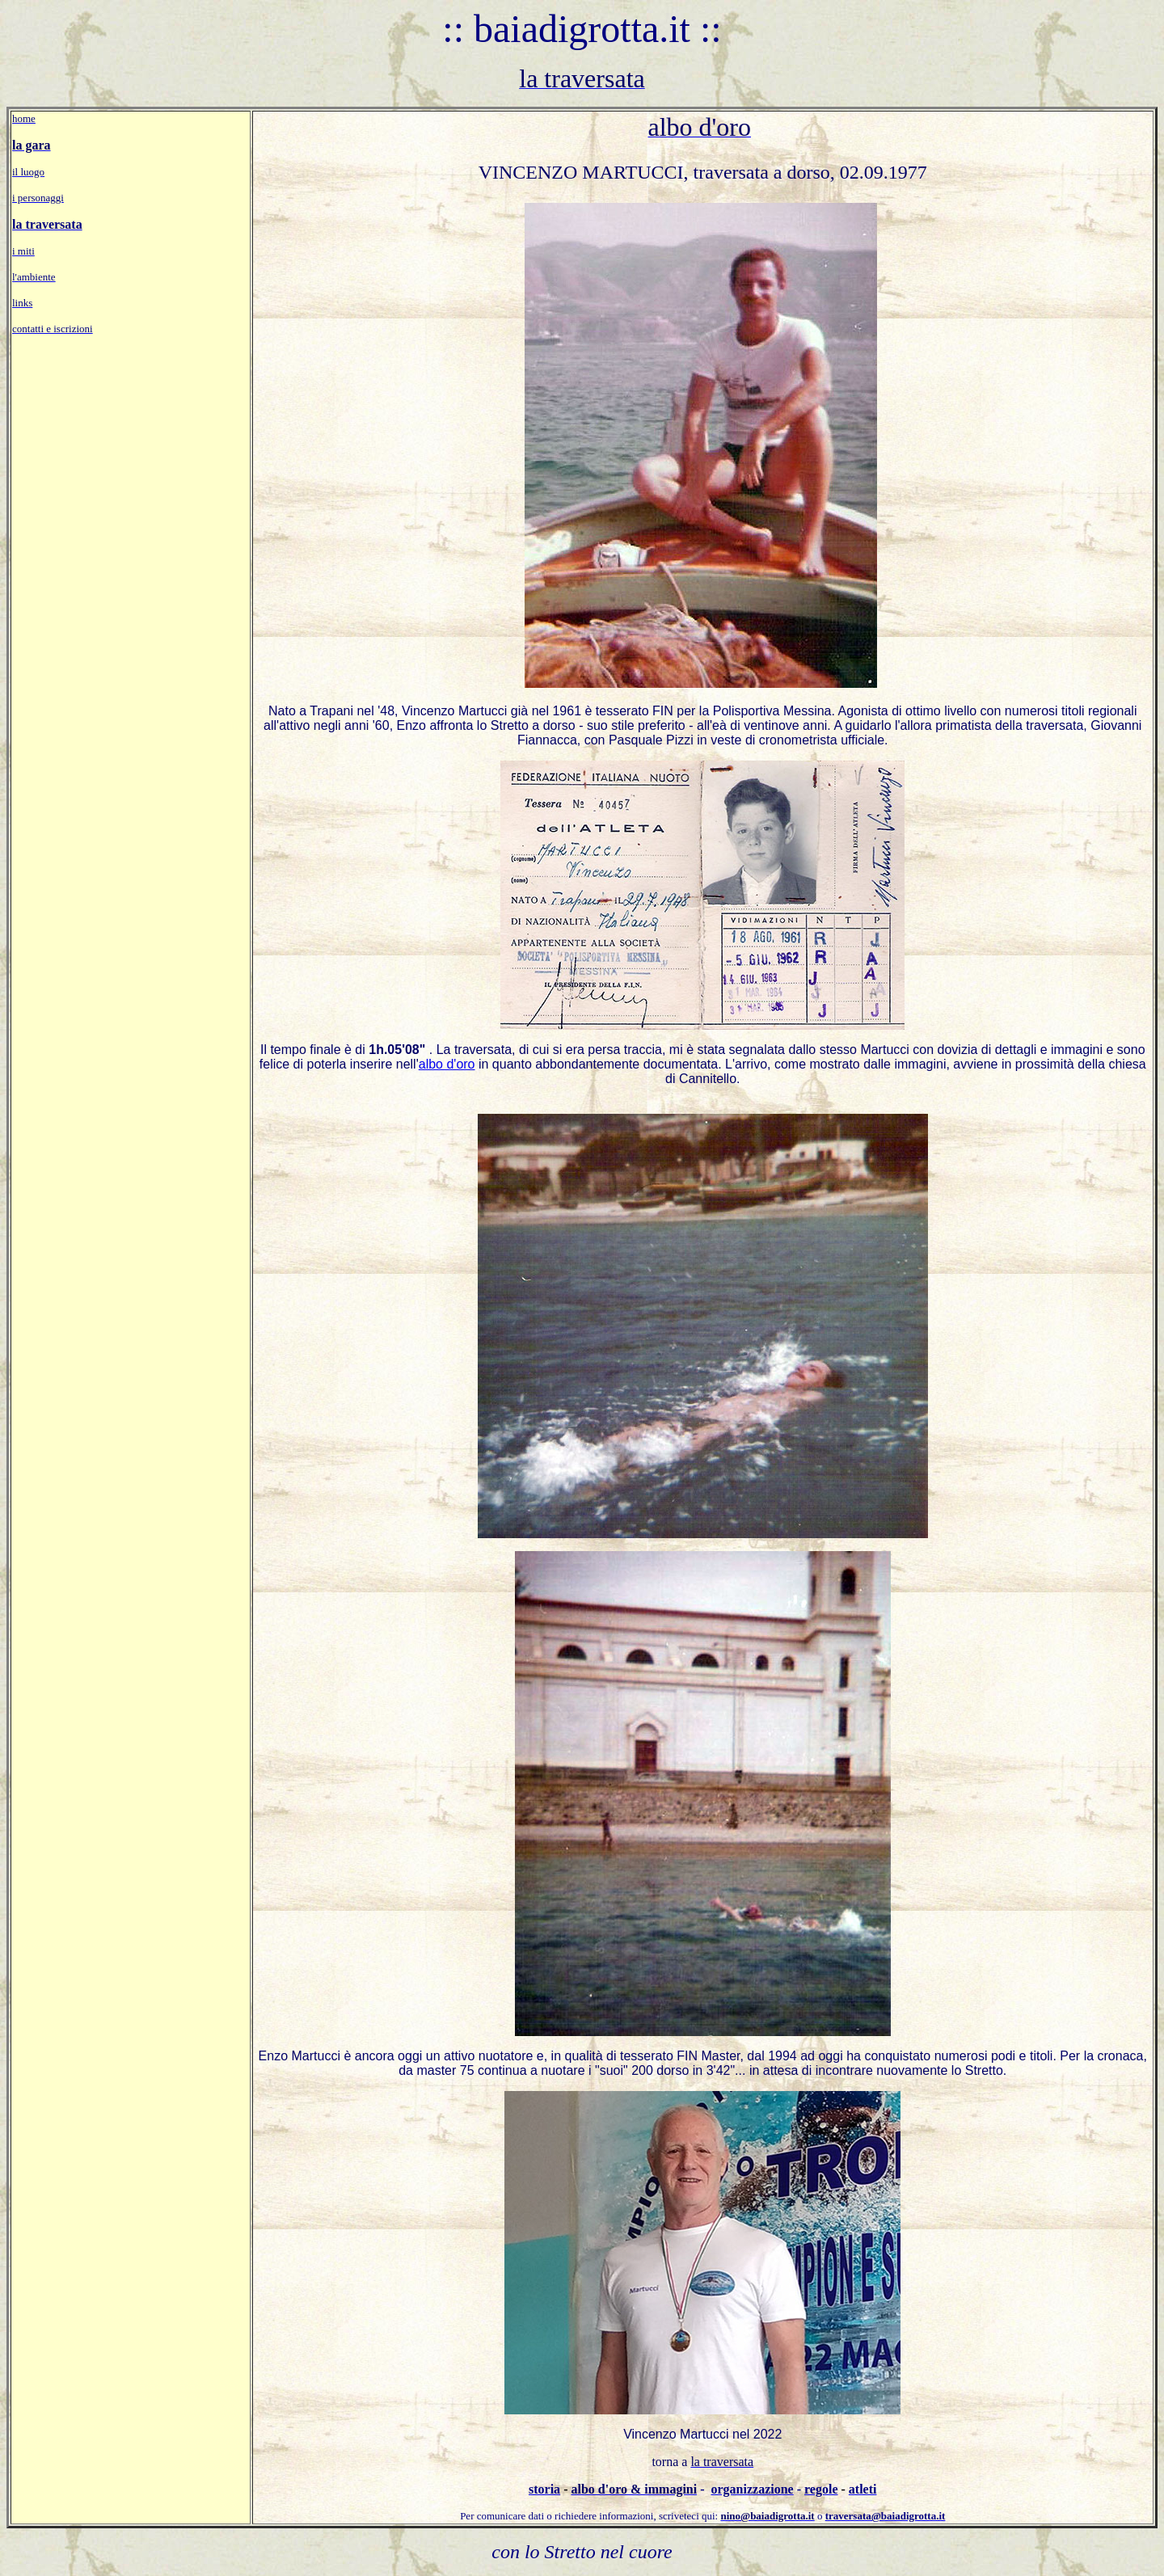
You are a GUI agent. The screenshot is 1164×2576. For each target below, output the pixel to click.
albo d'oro (447, 1064)
